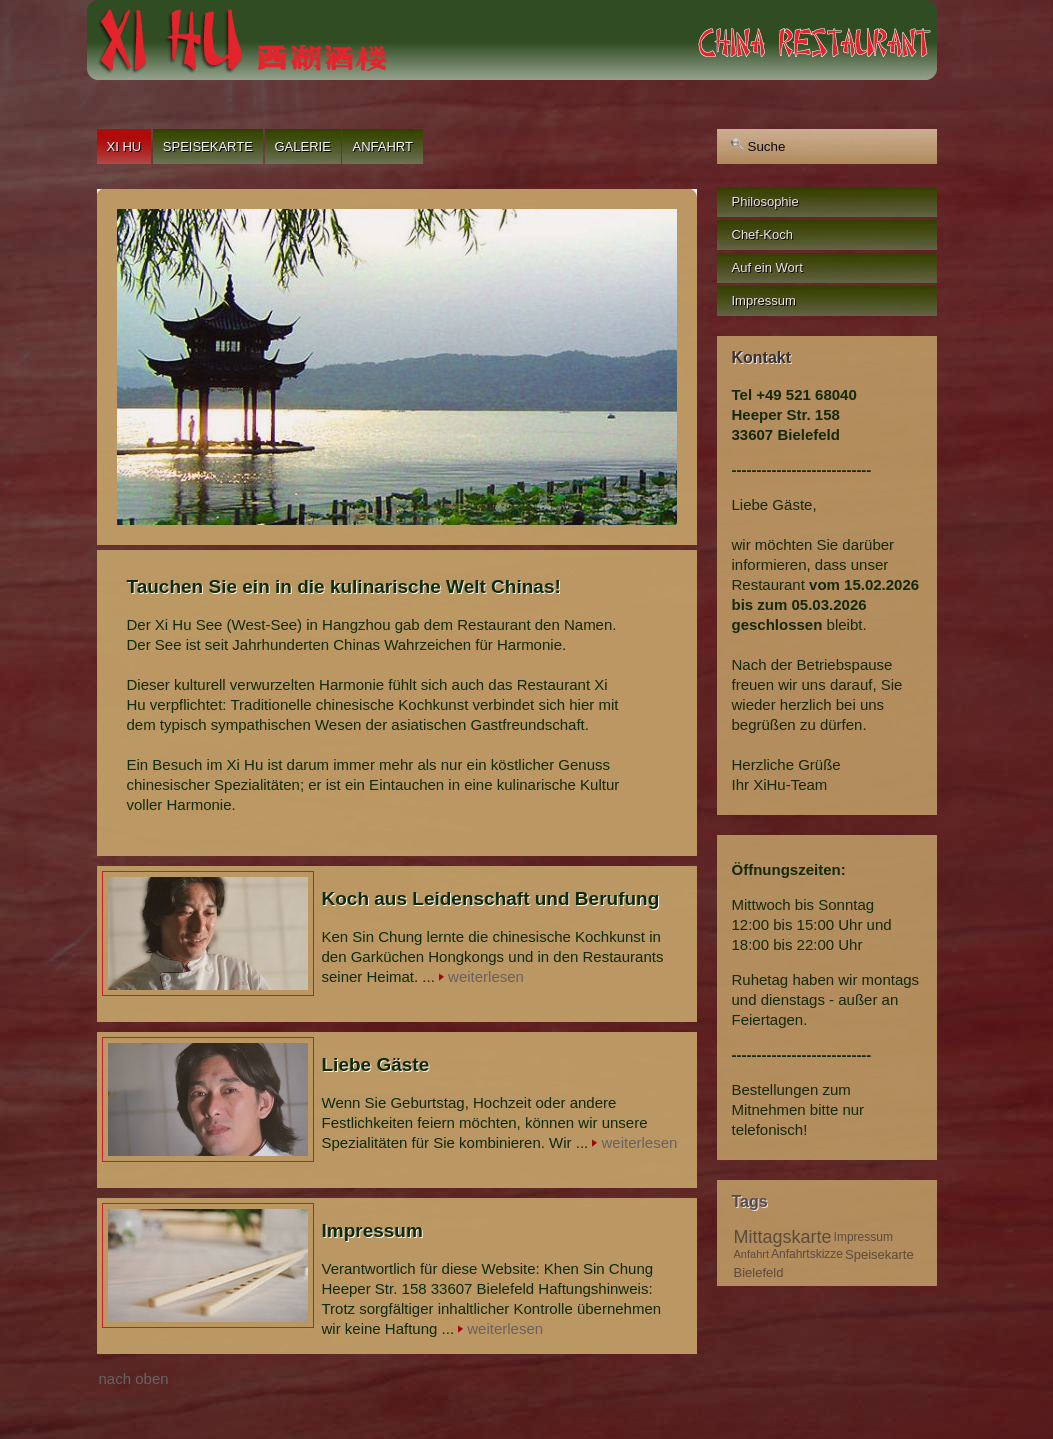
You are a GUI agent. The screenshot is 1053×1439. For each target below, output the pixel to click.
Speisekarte (208, 146)
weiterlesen (486, 976)
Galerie (303, 146)
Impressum (863, 1237)
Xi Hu (124, 146)
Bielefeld (759, 1272)
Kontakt (762, 357)
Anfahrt (382, 146)
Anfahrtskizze (807, 1254)
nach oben (134, 1378)
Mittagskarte (783, 1237)
